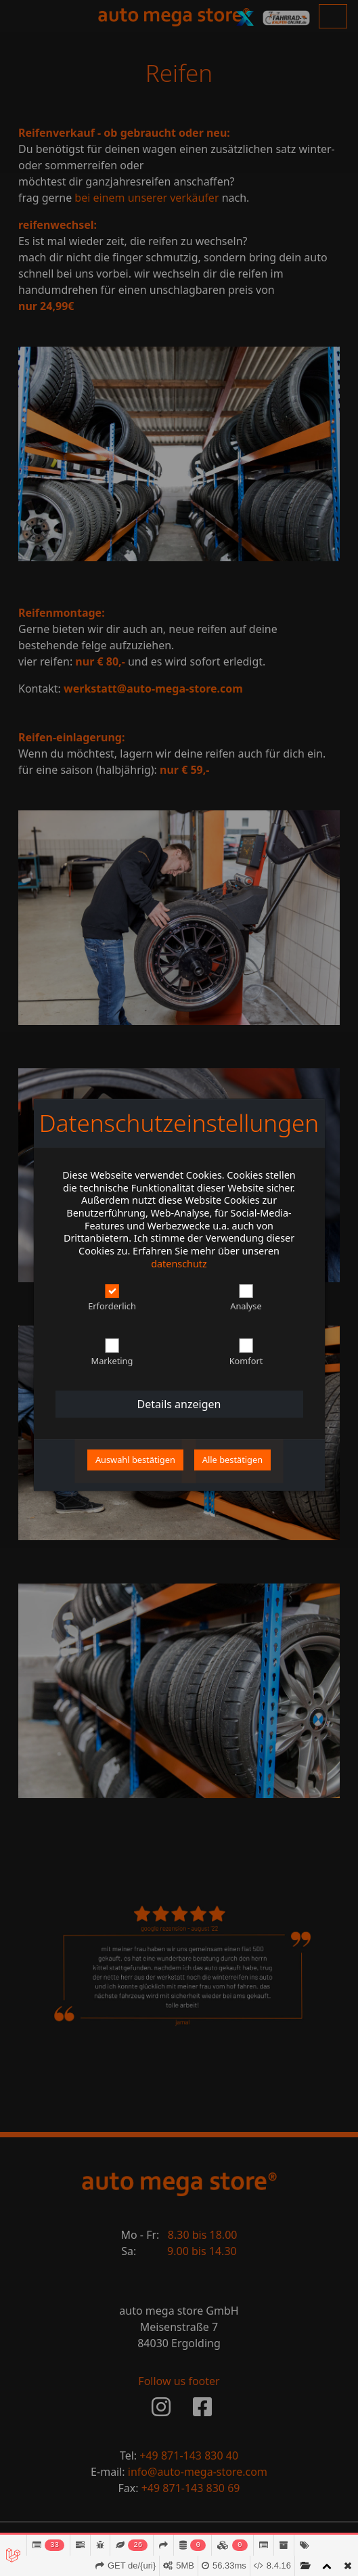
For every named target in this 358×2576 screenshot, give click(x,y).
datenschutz (179, 1263)
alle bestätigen (232, 1460)
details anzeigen (179, 1404)
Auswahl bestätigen (135, 1460)
